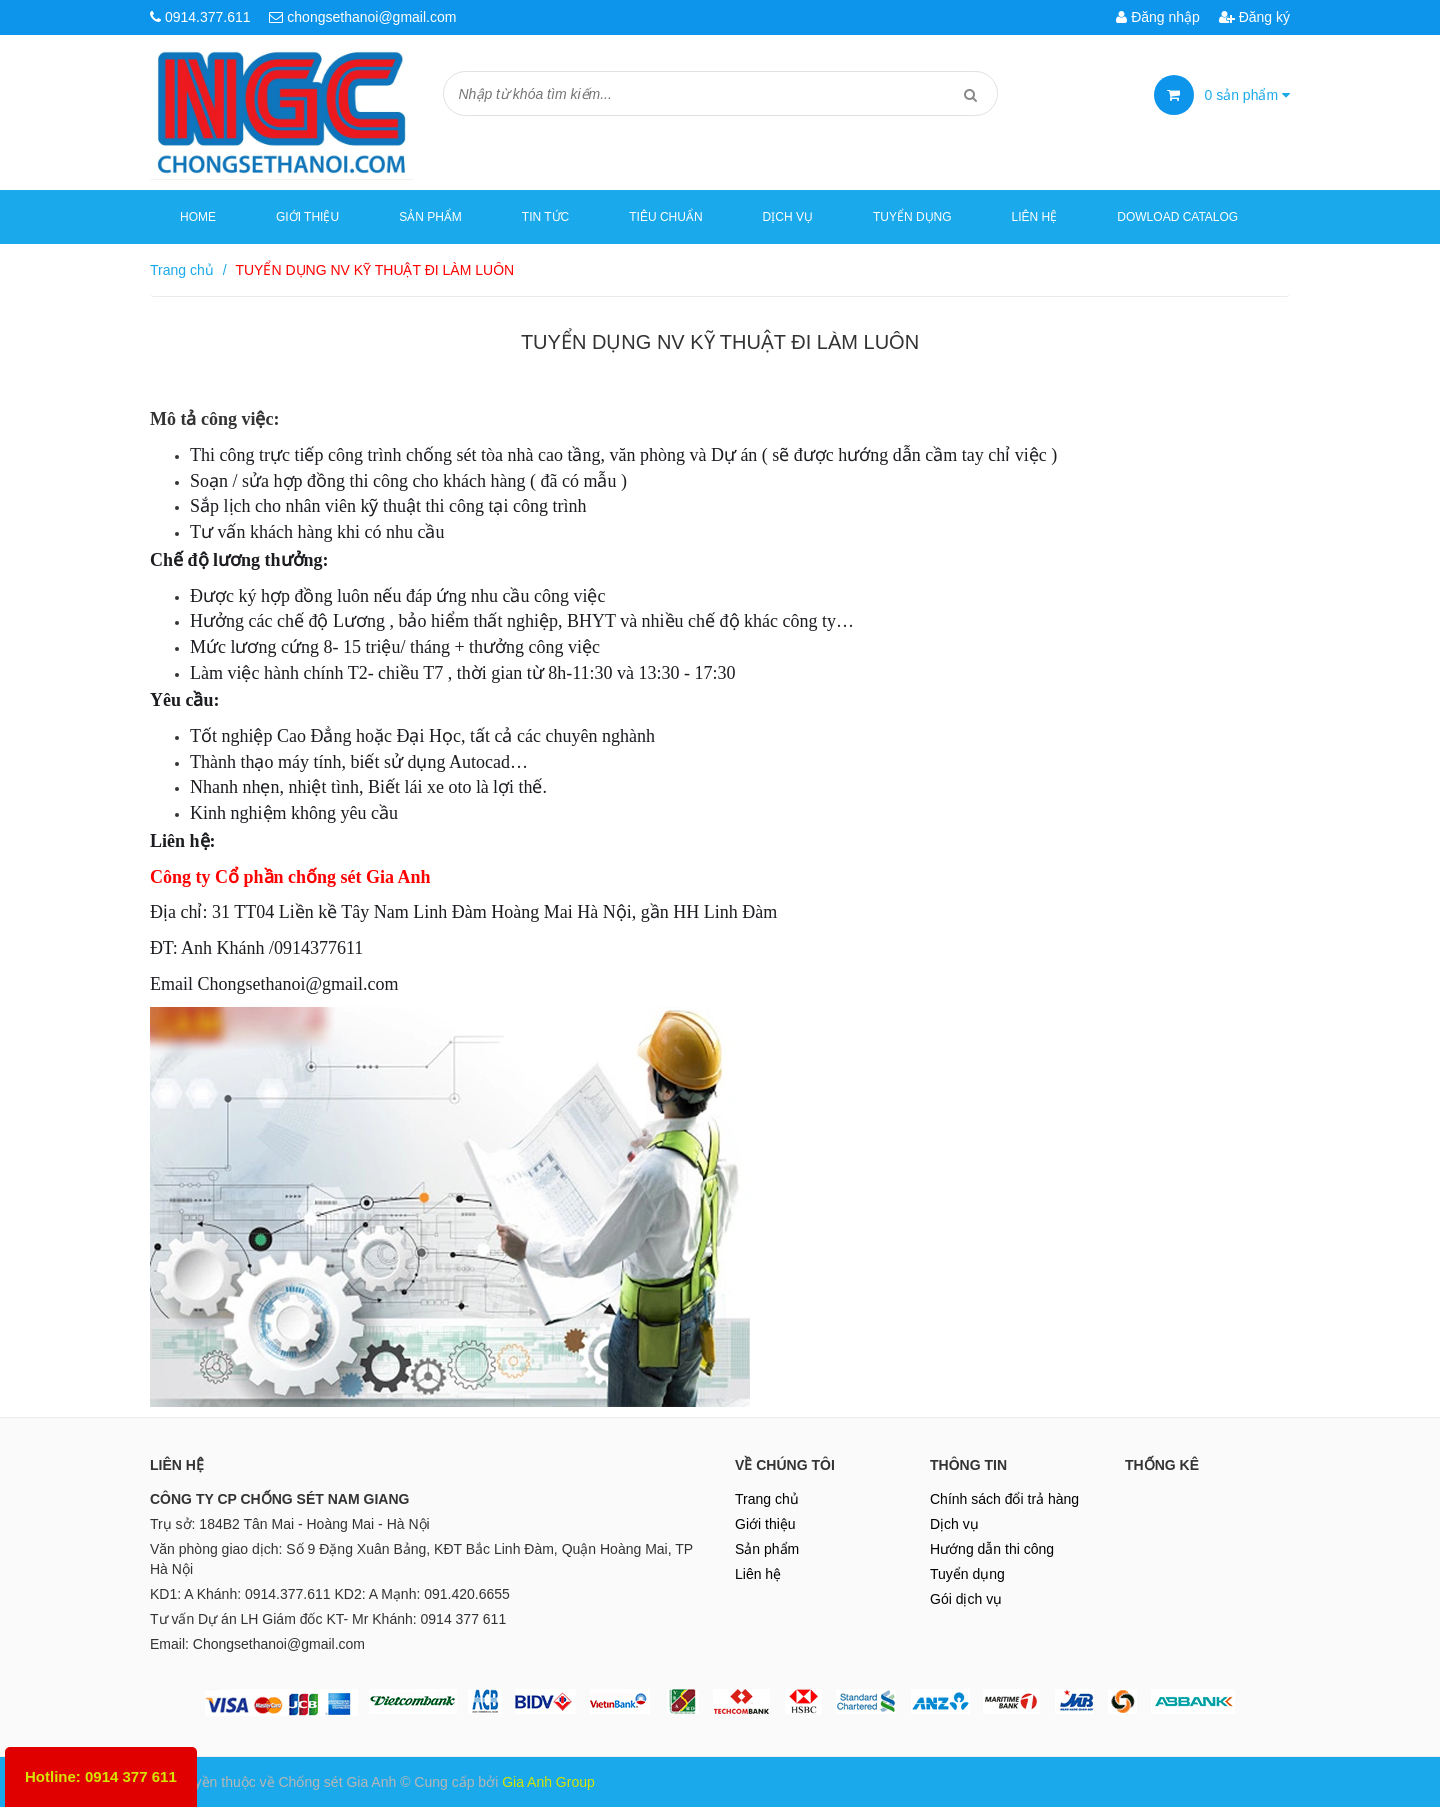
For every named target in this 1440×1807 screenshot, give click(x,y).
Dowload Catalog (1177, 217)
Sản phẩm (767, 1549)
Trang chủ (767, 1499)
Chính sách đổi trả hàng (1004, 1499)
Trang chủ (182, 270)
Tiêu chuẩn (665, 217)
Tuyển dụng (912, 217)
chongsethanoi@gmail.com (371, 17)
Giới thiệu (307, 217)
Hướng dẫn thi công (992, 1549)
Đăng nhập (1158, 17)
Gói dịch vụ (966, 1599)
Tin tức (545, 217)
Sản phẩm (430, 217)
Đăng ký (1254, 17)
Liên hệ (1035, 217)
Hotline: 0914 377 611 (101, 1776)
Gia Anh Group (548, 1782)
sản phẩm (1248, 95)
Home (198, 217)
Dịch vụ (788, 217)
